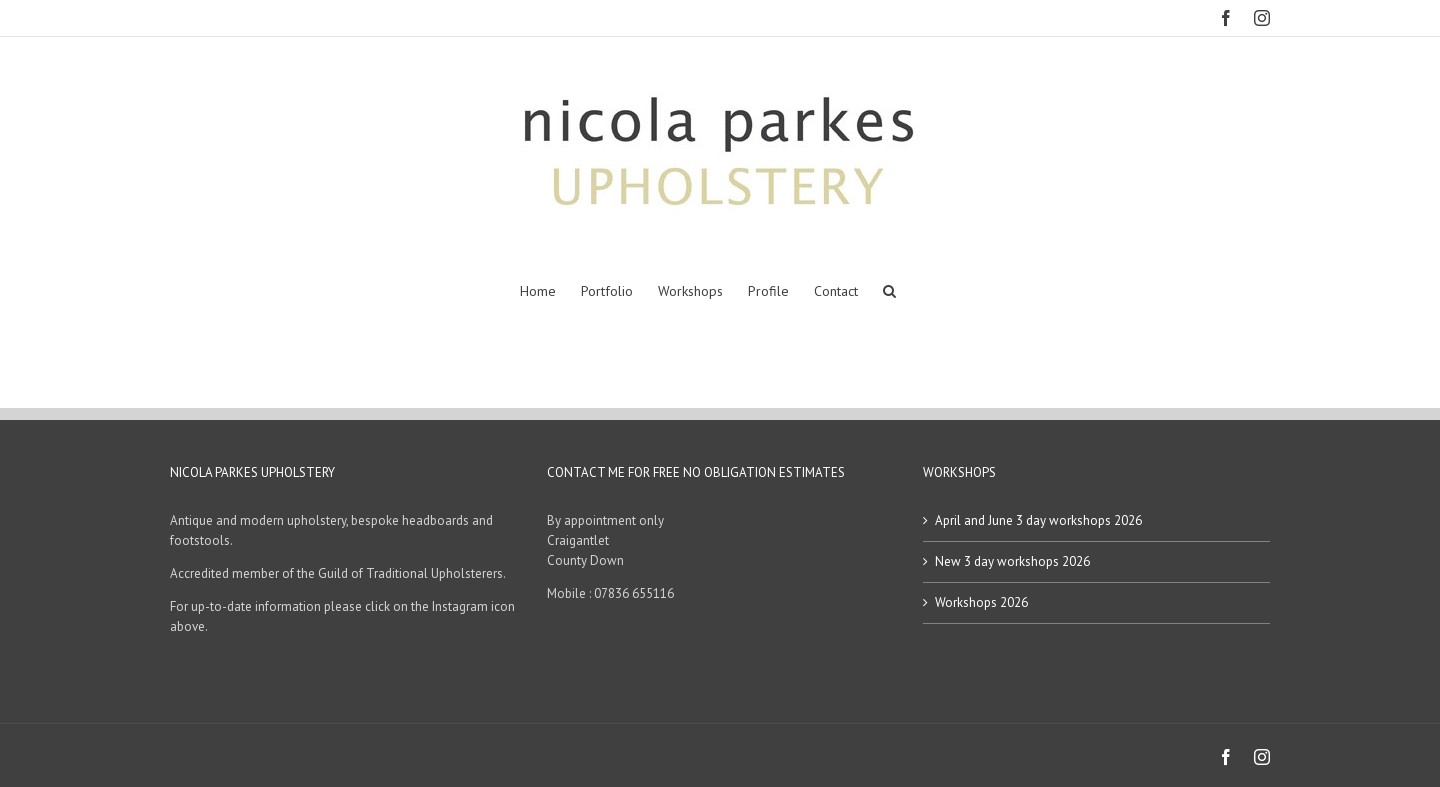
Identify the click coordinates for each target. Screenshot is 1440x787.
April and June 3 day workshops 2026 (1038, 520)
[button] (889, 291)
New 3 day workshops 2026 (1012, 561)
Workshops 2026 (981, 602)
